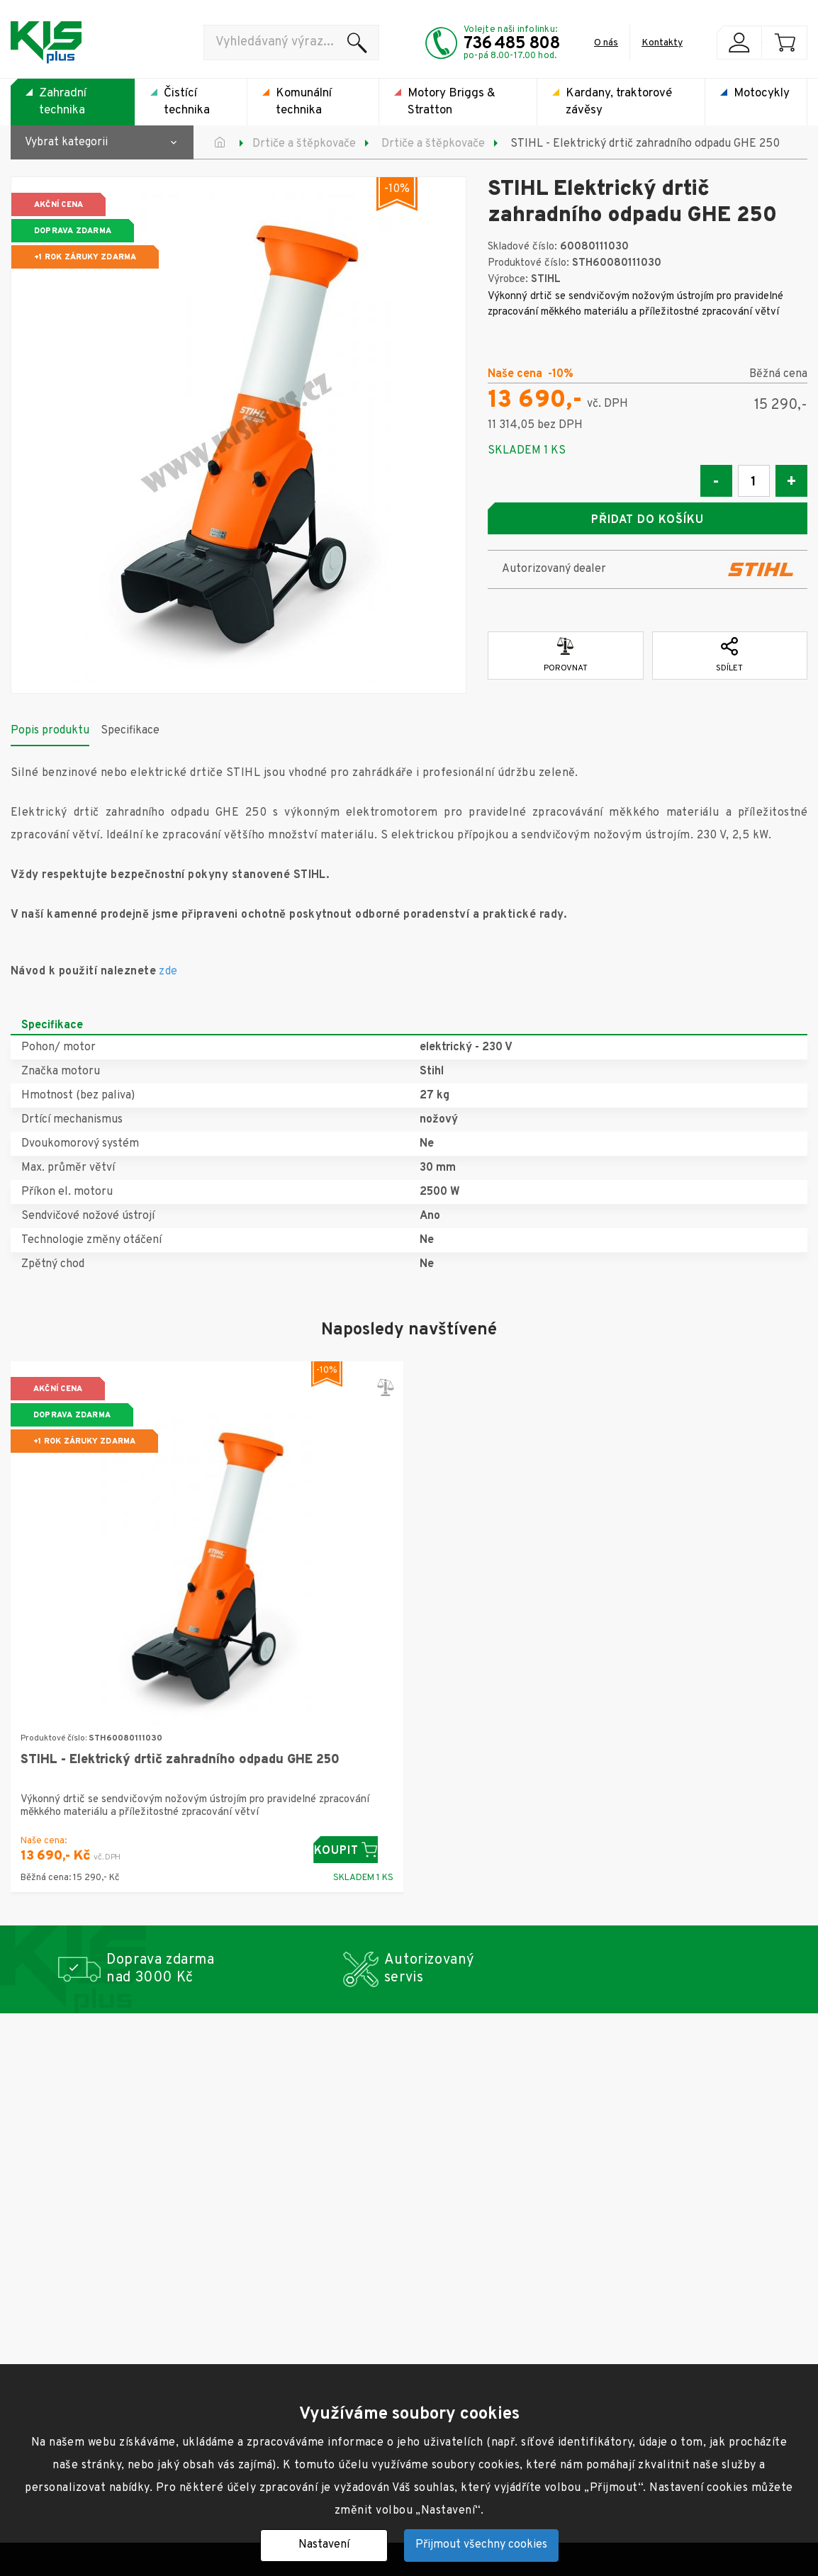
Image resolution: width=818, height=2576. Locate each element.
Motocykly (762, 93)
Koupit (353, 1843)
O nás (606, 43)
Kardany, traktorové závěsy (619, 102)
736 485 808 (512, 44)
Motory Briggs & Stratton (451, 102)
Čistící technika (187, 102)
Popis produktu (50, 724)
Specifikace (130, 724)
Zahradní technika (62, 102)
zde (168, 965)
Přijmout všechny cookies (481, 2545)
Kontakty (662, 43)
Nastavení (323, 2545)
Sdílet (729, 649)
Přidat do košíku (647, 520)
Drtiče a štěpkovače (304, 144)
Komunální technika (304, 102)
